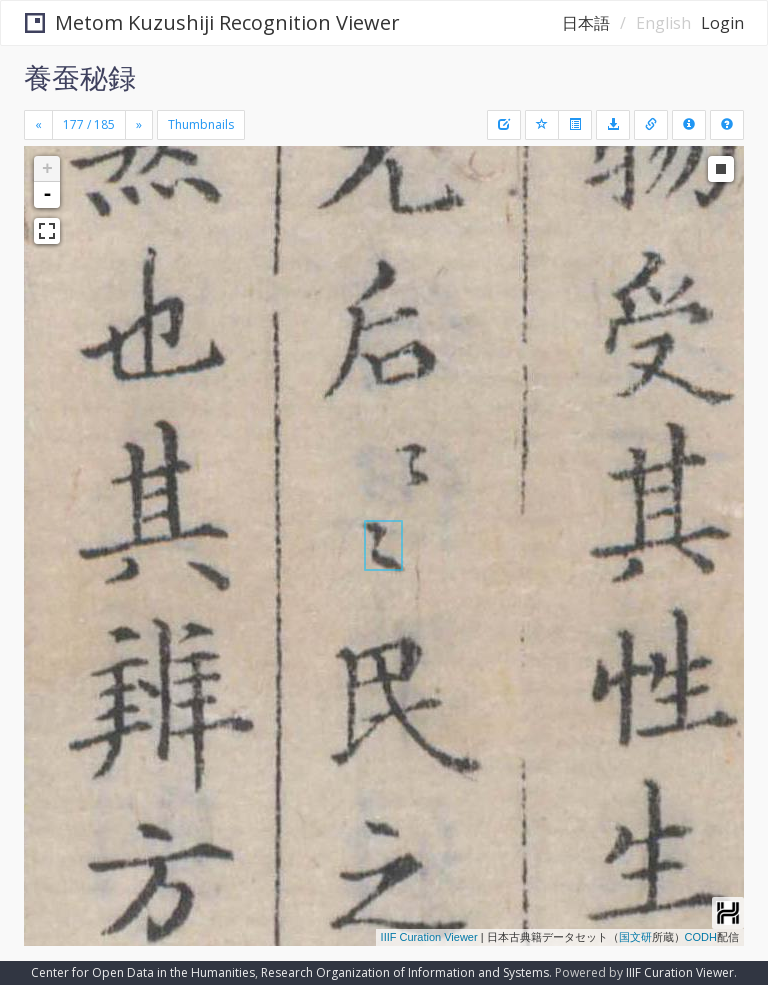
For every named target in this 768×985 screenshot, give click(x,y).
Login (722, 23)
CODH (701, 937)
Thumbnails (201, 124)
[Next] (139, 125)
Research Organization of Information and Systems (405, 972)
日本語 (586, 23)
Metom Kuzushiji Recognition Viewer (212, 22)
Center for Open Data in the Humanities (143, 972)
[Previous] (38, 125)
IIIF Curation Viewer (429, 937)
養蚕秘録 (80, 77)
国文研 (635, 937)
